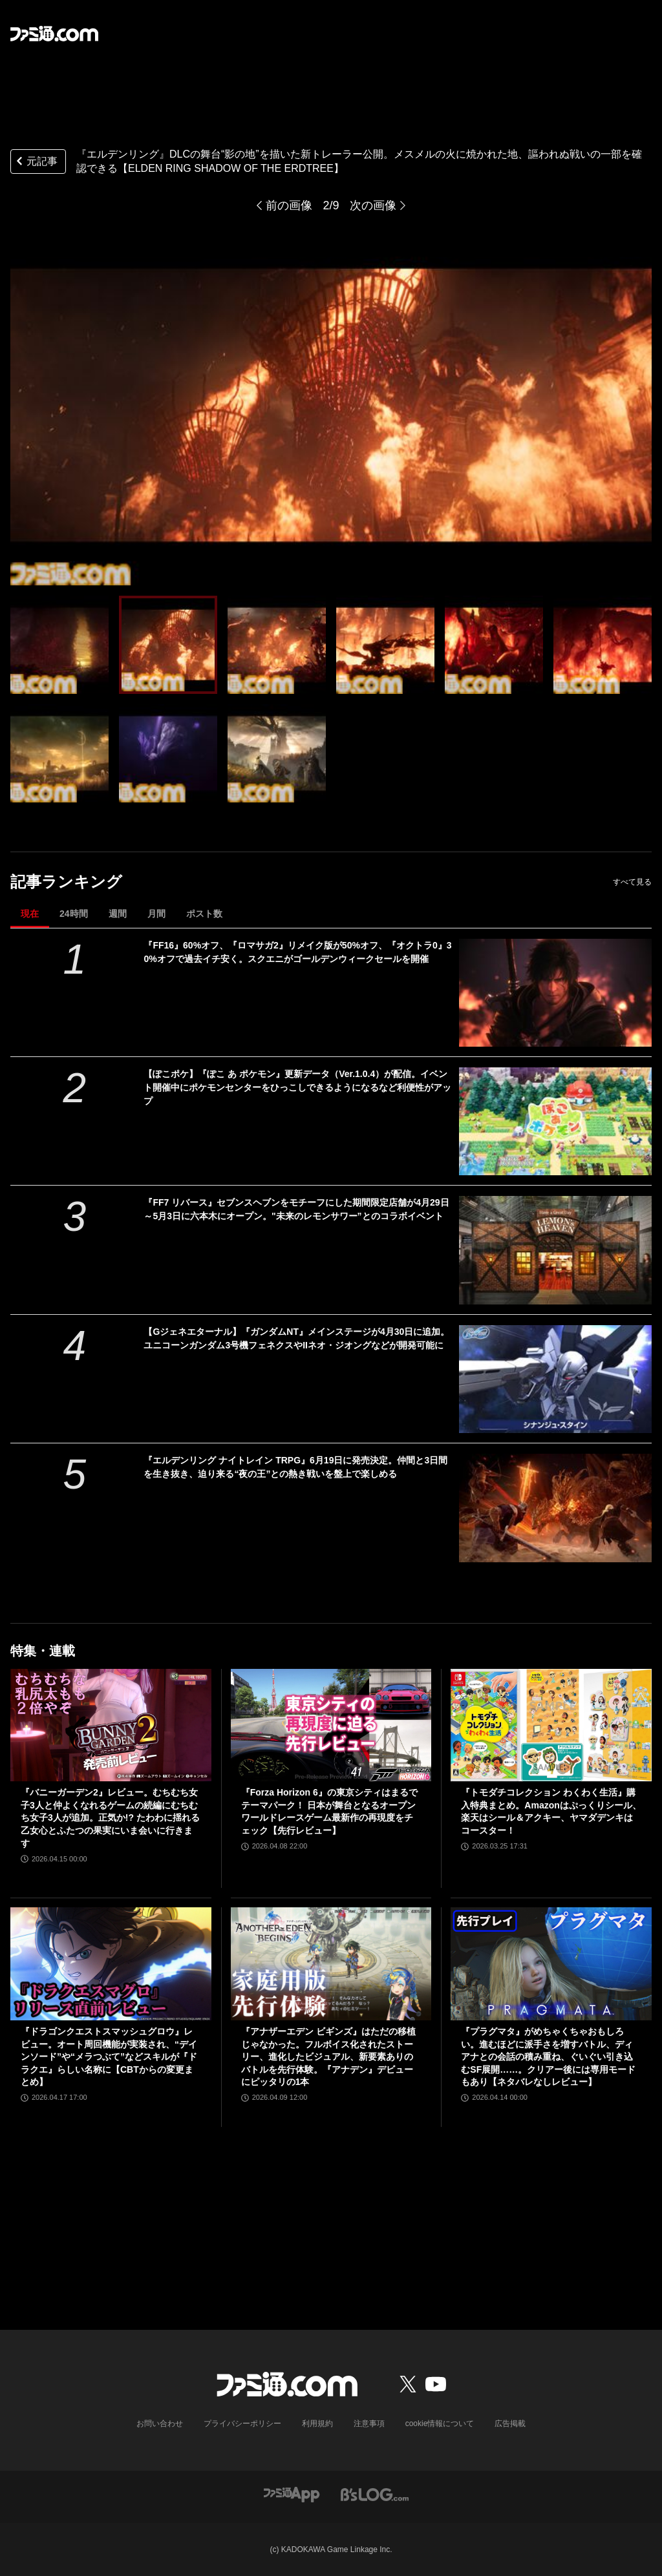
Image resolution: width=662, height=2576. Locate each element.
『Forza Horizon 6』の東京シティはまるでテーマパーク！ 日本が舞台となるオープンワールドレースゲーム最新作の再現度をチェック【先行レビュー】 (329, 1811)
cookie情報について (440, 2423)
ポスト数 (204, 913)
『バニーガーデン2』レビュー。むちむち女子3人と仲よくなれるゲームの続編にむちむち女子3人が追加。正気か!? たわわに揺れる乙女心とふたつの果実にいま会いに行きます (110, 1817)
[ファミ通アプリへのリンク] (291, 2493)
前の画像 (289, 205)
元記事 (36, 162)
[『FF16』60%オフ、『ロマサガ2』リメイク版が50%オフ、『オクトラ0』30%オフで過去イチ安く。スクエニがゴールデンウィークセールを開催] (555, 993)
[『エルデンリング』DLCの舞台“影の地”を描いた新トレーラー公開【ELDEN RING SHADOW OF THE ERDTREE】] (59, 645)
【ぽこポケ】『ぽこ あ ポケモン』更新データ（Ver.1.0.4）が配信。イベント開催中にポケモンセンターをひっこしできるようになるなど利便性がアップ (297, 1087)
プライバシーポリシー (242, 2423)
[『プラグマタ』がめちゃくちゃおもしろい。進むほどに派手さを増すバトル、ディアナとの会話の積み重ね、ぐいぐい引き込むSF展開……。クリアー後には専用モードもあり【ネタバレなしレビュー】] (551, 1963)
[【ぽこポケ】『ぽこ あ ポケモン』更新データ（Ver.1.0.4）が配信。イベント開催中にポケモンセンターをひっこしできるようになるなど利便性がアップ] (555, 1121)
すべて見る (632, 881)
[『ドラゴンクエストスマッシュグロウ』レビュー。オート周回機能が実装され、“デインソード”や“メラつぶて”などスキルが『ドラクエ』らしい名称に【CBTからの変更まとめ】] (110, 1963)
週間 (118, 913)
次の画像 (373, 205)
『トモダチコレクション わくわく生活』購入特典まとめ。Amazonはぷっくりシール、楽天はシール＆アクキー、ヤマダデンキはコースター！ (551, 1811)
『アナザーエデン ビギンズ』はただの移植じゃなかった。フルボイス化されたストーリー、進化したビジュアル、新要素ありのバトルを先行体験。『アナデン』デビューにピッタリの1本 (328, 2056)
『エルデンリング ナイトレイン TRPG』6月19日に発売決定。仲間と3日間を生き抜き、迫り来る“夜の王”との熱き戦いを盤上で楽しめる (295, 1467)
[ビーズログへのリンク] (375, 2493)
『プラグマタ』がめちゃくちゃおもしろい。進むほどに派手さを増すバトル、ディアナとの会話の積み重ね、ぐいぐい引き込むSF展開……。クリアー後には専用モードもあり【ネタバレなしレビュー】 (548, 2056)
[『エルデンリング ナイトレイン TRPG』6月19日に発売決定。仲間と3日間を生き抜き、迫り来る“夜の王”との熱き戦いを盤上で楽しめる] (555, 1508)
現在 (30, 913)
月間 (156, 913)
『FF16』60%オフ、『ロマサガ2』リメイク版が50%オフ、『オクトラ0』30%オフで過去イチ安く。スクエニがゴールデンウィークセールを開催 (297, 952)
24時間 (73, 913)
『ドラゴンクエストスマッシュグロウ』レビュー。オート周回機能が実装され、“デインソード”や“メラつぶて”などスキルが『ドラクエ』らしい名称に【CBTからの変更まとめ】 (109, 2056)
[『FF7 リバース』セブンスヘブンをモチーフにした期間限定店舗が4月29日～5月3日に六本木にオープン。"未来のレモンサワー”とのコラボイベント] (555, 1250)
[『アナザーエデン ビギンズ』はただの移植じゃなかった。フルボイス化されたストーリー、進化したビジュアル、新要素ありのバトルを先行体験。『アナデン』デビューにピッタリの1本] (331, 1963)
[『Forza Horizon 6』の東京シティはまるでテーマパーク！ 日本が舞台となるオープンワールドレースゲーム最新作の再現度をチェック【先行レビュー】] (331, 1725)
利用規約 (317, 2423)
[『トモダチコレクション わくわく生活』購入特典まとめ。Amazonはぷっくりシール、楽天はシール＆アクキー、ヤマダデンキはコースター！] (551, 1725)
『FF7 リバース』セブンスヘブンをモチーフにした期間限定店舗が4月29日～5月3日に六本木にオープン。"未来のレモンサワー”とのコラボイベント (296, 1209)
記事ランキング (66, 881)
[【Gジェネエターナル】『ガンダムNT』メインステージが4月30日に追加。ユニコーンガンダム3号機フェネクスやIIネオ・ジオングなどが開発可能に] (555, 1379)
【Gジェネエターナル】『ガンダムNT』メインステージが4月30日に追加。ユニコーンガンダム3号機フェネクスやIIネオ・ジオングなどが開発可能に (296, 1338)
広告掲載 (510, 2423)
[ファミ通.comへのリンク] (54, 33)
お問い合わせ (159, 2423)
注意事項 (369, 2423)
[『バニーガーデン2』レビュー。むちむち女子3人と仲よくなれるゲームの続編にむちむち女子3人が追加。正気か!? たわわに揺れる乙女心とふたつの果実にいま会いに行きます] (110, 1725)
